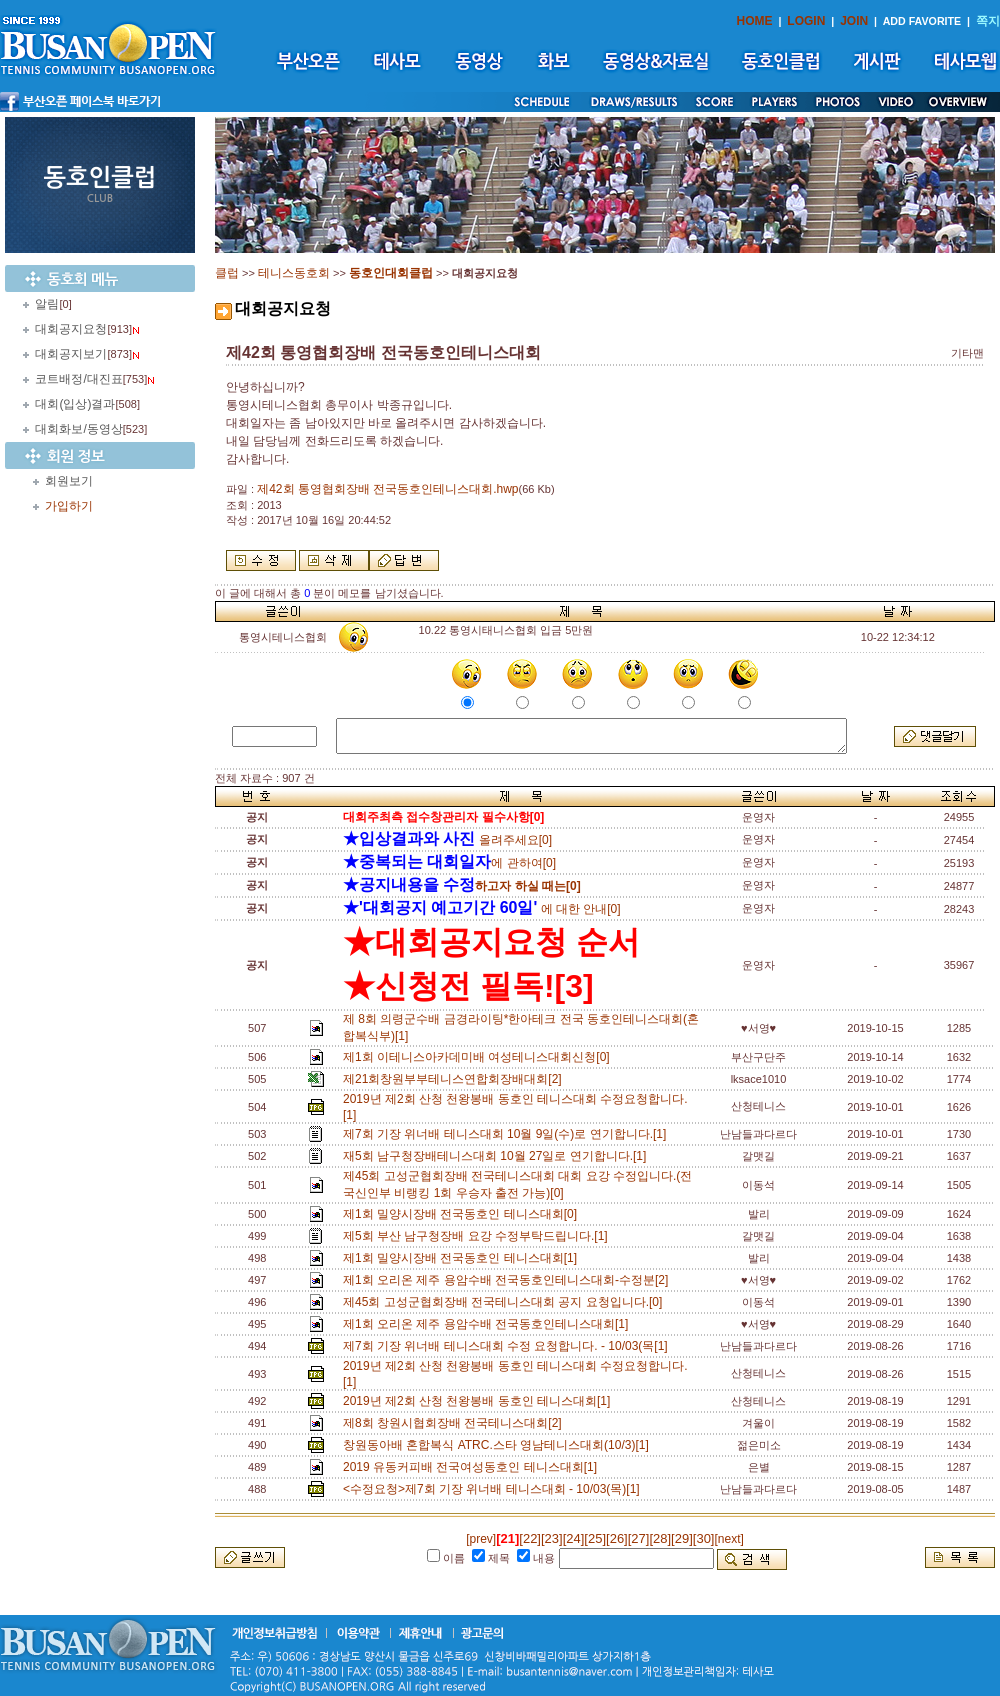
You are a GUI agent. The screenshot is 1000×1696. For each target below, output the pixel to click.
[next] (728, 1539)
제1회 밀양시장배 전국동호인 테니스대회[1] (463, 1258)
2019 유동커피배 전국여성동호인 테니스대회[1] (473, 1467)
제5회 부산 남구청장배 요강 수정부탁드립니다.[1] (478, 1236)
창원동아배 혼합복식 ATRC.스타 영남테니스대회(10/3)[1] (499, 1445)
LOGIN (806, 21)
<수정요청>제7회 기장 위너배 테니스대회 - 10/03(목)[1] (494, 1489)
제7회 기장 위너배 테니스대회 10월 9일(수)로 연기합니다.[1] (508, 1134)
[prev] (481, 1539)
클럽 (227, 273)
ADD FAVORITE (922, 21)
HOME (755, 21)
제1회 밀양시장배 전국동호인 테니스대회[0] (463, 1214)
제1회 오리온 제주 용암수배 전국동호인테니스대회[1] (489, 1324)
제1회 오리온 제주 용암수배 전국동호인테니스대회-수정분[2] (509, 1280)
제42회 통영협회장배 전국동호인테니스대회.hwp (387, 489)
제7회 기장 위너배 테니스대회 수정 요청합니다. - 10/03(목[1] (508, 1346)
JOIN (854, 21)
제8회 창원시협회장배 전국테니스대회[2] (455, 1423)
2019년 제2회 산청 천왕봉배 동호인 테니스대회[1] (480, 1401)
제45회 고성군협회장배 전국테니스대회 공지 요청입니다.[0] (506, 1302)
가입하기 (69, 506)
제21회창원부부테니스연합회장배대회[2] (455, 1079)
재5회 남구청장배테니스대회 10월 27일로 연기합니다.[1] (498, 1156)
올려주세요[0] (447, 840)
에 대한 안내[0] (482, 909)
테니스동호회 (294, 273)
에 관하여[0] (449, 863)
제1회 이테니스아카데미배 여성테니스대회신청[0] (479, 1057)
